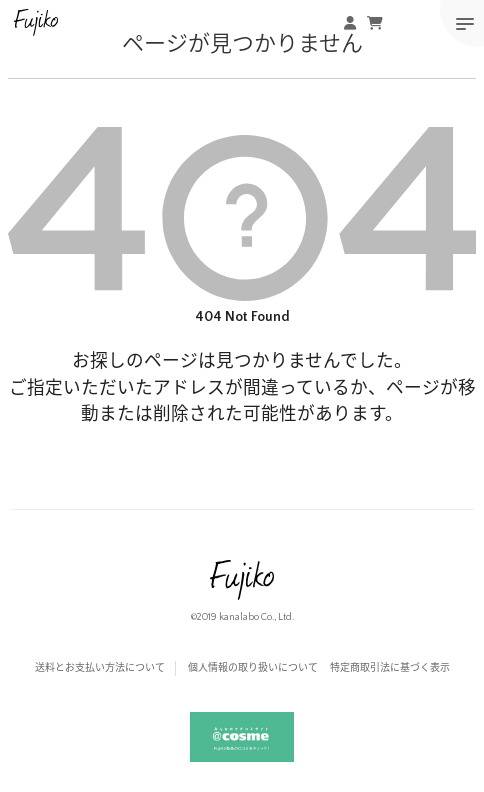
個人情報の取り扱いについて (253, 668)
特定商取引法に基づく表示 (390, 668)
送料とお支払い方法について (100, 668)
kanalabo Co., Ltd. (256, 617)
